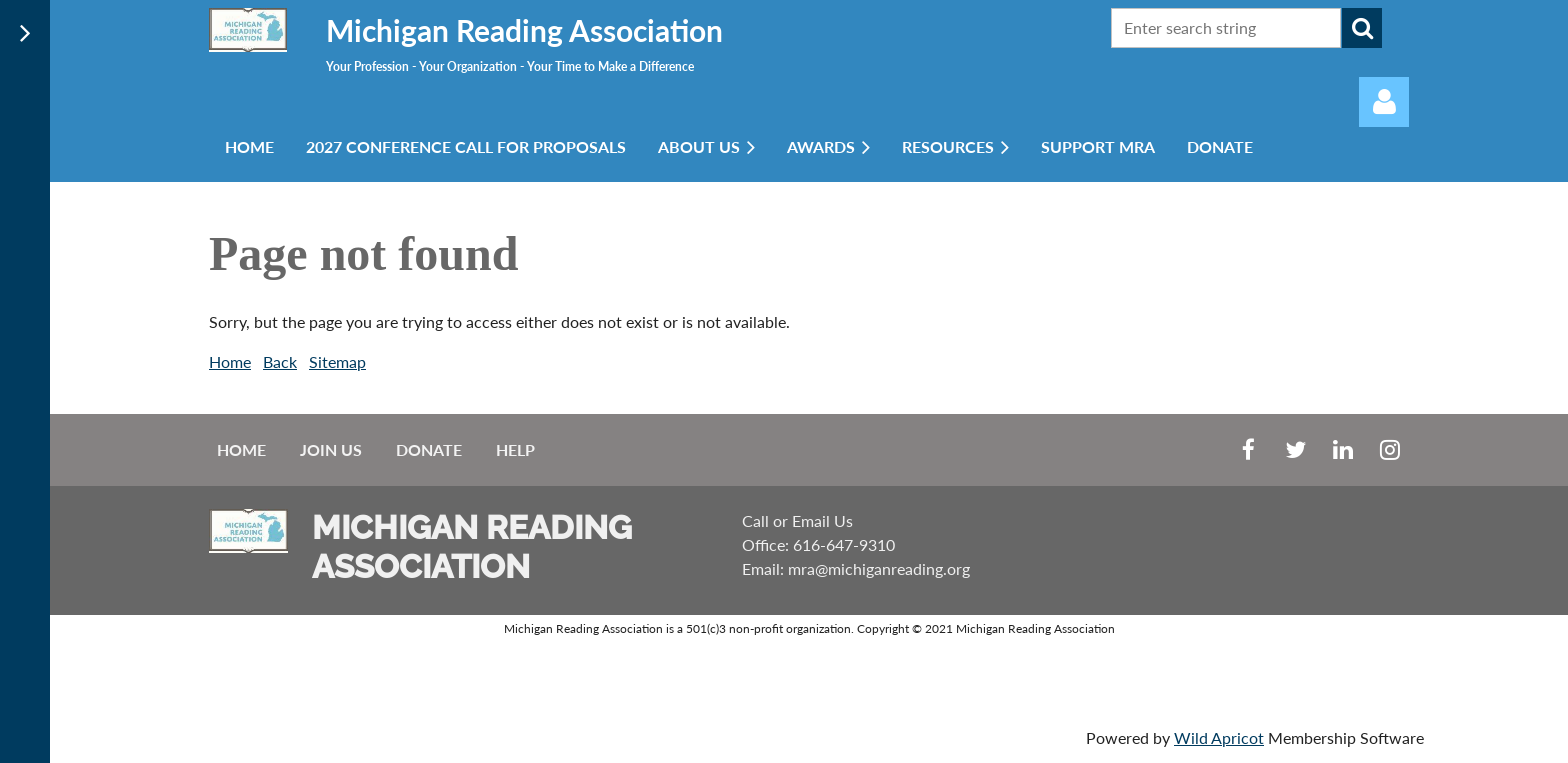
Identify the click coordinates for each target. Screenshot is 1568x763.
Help (515, 449)
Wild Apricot (1219, 737)
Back (280, 361)
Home (230, 361)
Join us (331, 449)
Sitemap (337, 361)
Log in (1384, 102)
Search (1362, 28)
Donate (429, 449)
